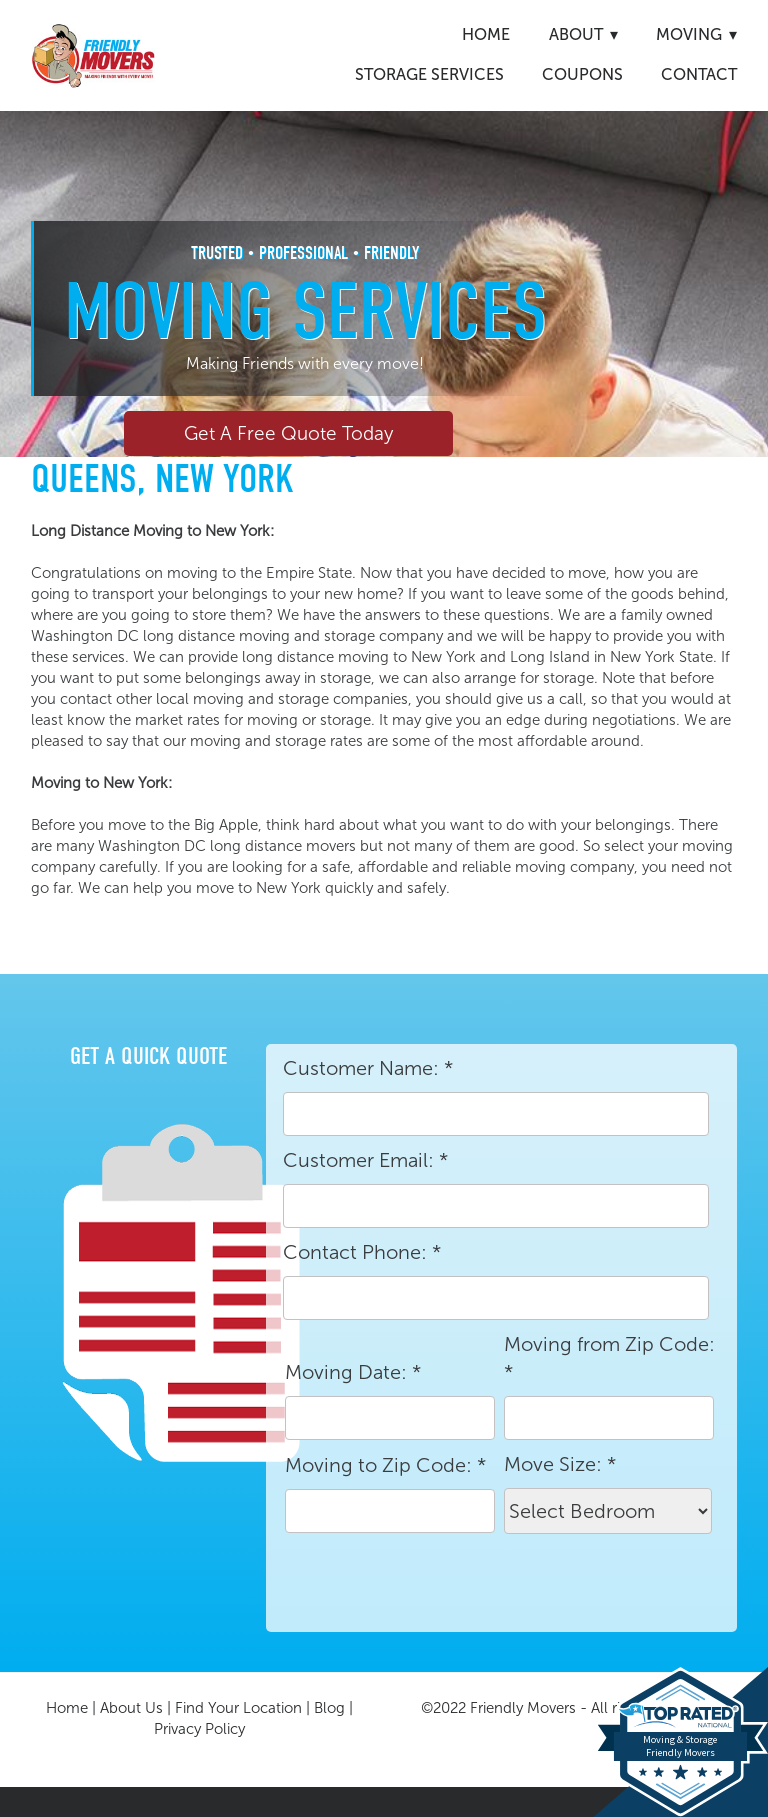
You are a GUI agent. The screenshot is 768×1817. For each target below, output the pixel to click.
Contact (699, 74)
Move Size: (560, 1464)
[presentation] (435, 1583)
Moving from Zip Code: (609, 1358)
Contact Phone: (362, 1252)
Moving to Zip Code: (385, 1465)
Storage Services (429, 74)
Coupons (582, 74)
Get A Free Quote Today (288, 433)
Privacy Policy (199, 1729)
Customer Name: (368, 1068)
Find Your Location (238, 1708)
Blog (329, 1708)
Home (486, 34)
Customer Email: (365, 1160)
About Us (131, 1708)
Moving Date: (353, 1372)
